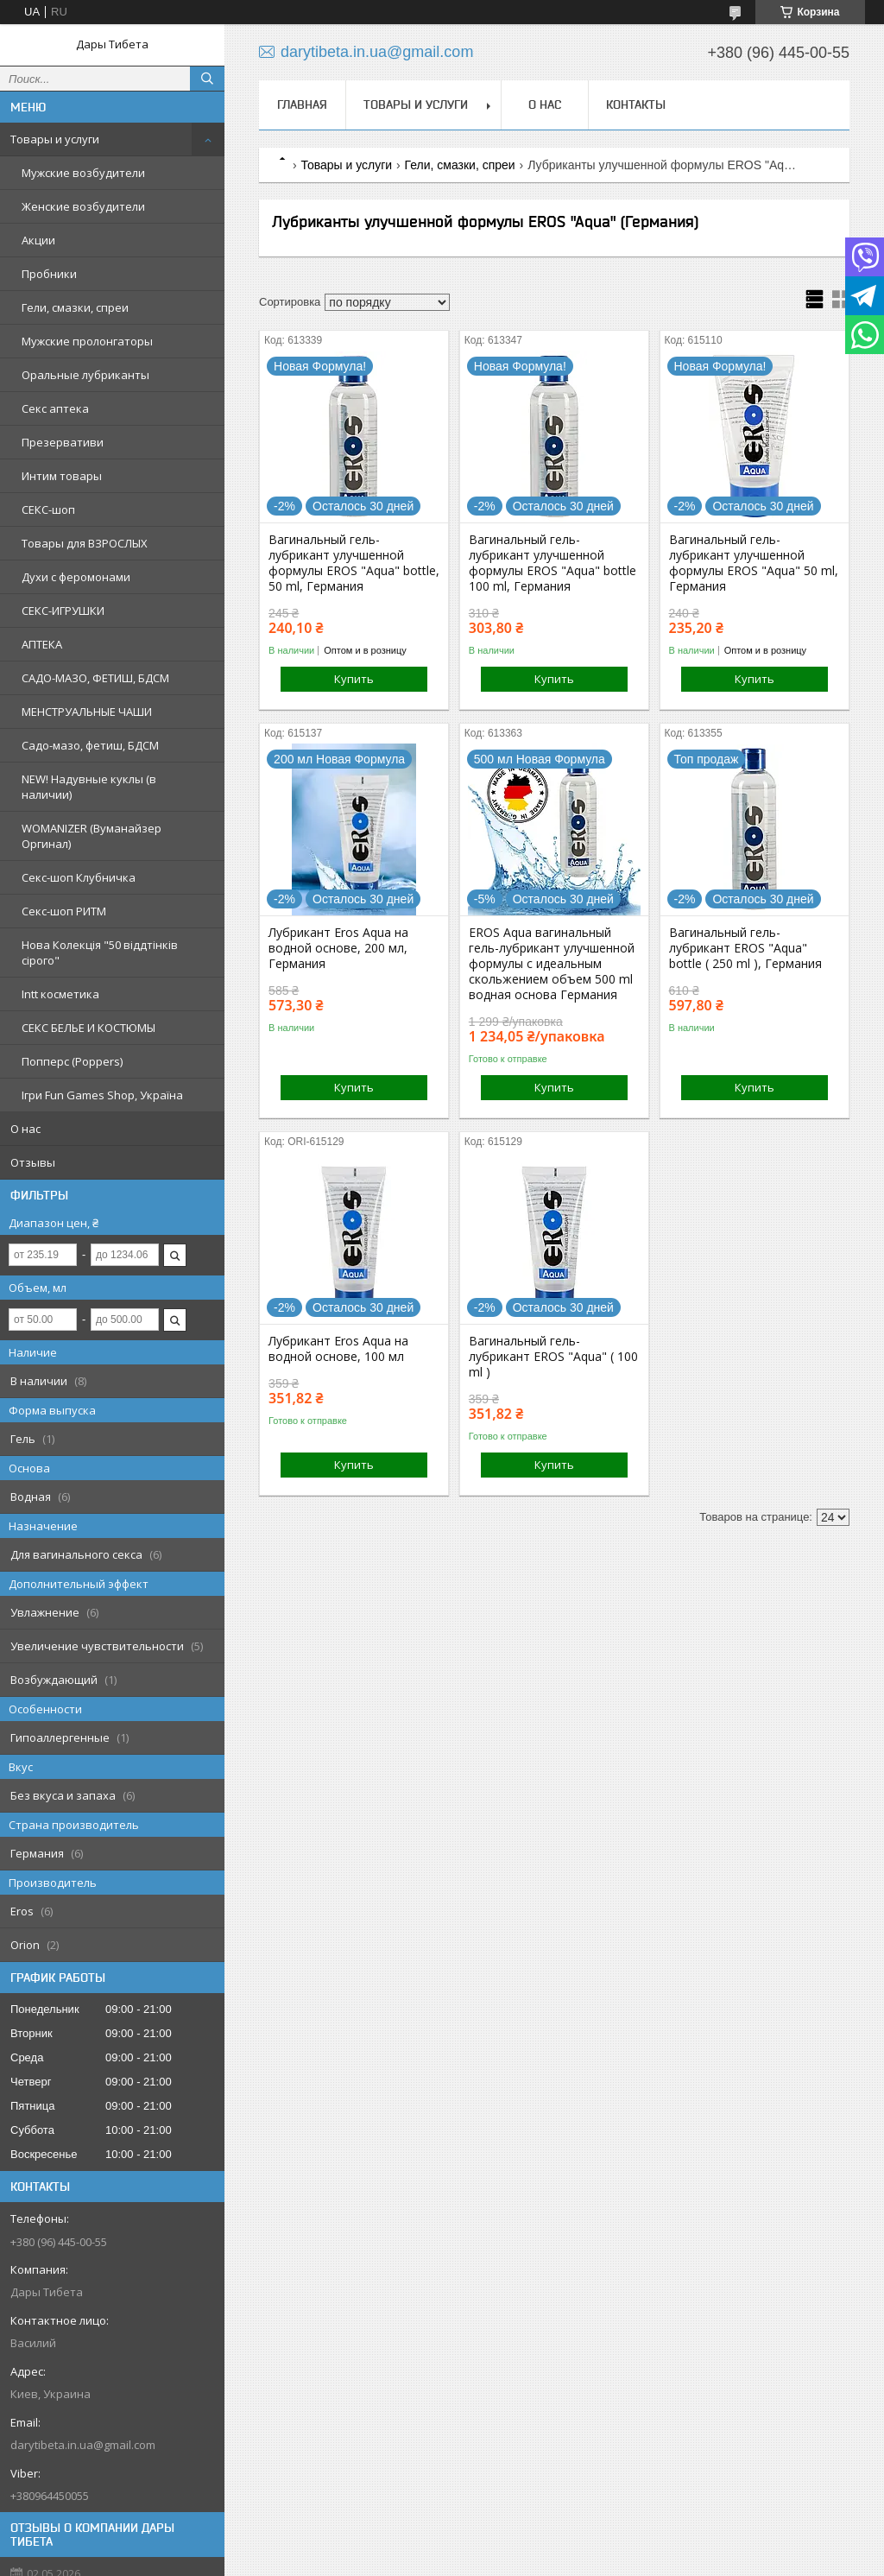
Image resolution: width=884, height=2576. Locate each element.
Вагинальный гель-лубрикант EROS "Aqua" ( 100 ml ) (553, 1356)
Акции (38, 240)
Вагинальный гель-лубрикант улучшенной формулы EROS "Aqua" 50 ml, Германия (753, 563)
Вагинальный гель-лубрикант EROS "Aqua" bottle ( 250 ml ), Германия (745, 948)
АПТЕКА (42, 644)
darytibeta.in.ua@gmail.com (82, 2445)
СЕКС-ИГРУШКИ (63, 610)
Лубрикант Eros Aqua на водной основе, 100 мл (338, 1348)
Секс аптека (55, 408)
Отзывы (32, 1162)
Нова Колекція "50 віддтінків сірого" (100, 952)
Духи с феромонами (76, 577)
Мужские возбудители (83, 172)
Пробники (49, 274)
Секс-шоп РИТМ (64, 911)
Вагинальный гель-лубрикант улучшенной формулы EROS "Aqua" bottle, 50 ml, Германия (353, 563)
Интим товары (62, 476)
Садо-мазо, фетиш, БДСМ (90, 745)
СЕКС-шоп (48, 509)
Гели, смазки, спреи (75, 307)
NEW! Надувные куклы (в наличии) (89, 786)
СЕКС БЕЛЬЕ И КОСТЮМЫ (88, 1027)
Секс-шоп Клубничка (79, 877)
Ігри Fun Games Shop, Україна (102, 1095)
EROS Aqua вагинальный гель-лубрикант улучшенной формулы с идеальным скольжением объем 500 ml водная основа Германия (552, 964)
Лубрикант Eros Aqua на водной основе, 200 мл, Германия (338, 948)
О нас (25, 1128)
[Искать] (207, 79)
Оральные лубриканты (85, 375)
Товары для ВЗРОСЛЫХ (85, 543)
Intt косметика (60, 994)
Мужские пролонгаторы (87, 341)
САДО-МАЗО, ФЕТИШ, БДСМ (95, 678)
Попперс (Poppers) (72, 1061)
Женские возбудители (83, 206)
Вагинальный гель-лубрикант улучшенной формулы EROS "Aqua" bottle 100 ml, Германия (552, 563)
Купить (354, 679)
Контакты (636, 104)
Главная (302, 104)
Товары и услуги (54, 139)
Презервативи (63, 442)
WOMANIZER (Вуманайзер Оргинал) (91, 835)
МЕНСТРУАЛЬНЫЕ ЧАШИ (87, 711)
